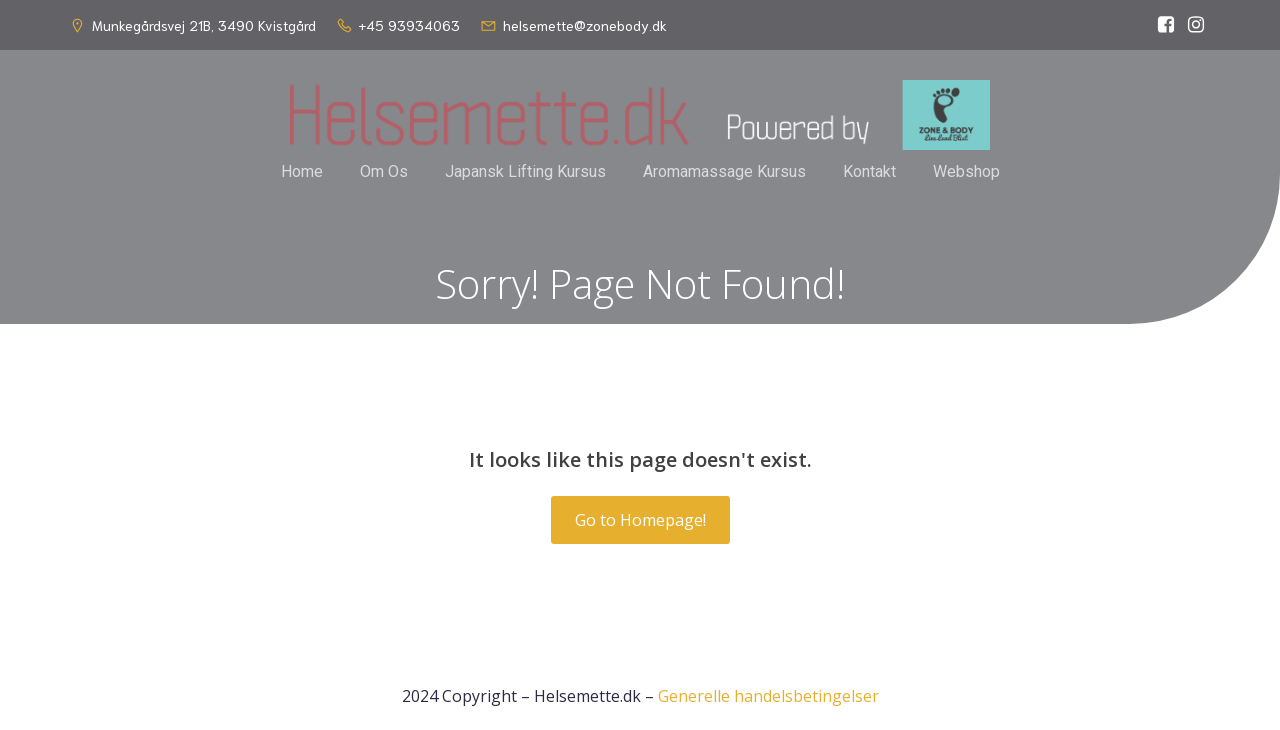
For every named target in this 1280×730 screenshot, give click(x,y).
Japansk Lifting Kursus (525, 171)
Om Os (384, 171)
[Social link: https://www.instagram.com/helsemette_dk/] (1196, 25)
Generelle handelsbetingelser (768, 696)
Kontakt (869, 171)
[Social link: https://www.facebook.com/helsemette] (1166, 25)
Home (302, 171)
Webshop (966, 171)
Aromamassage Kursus (724, 171)
